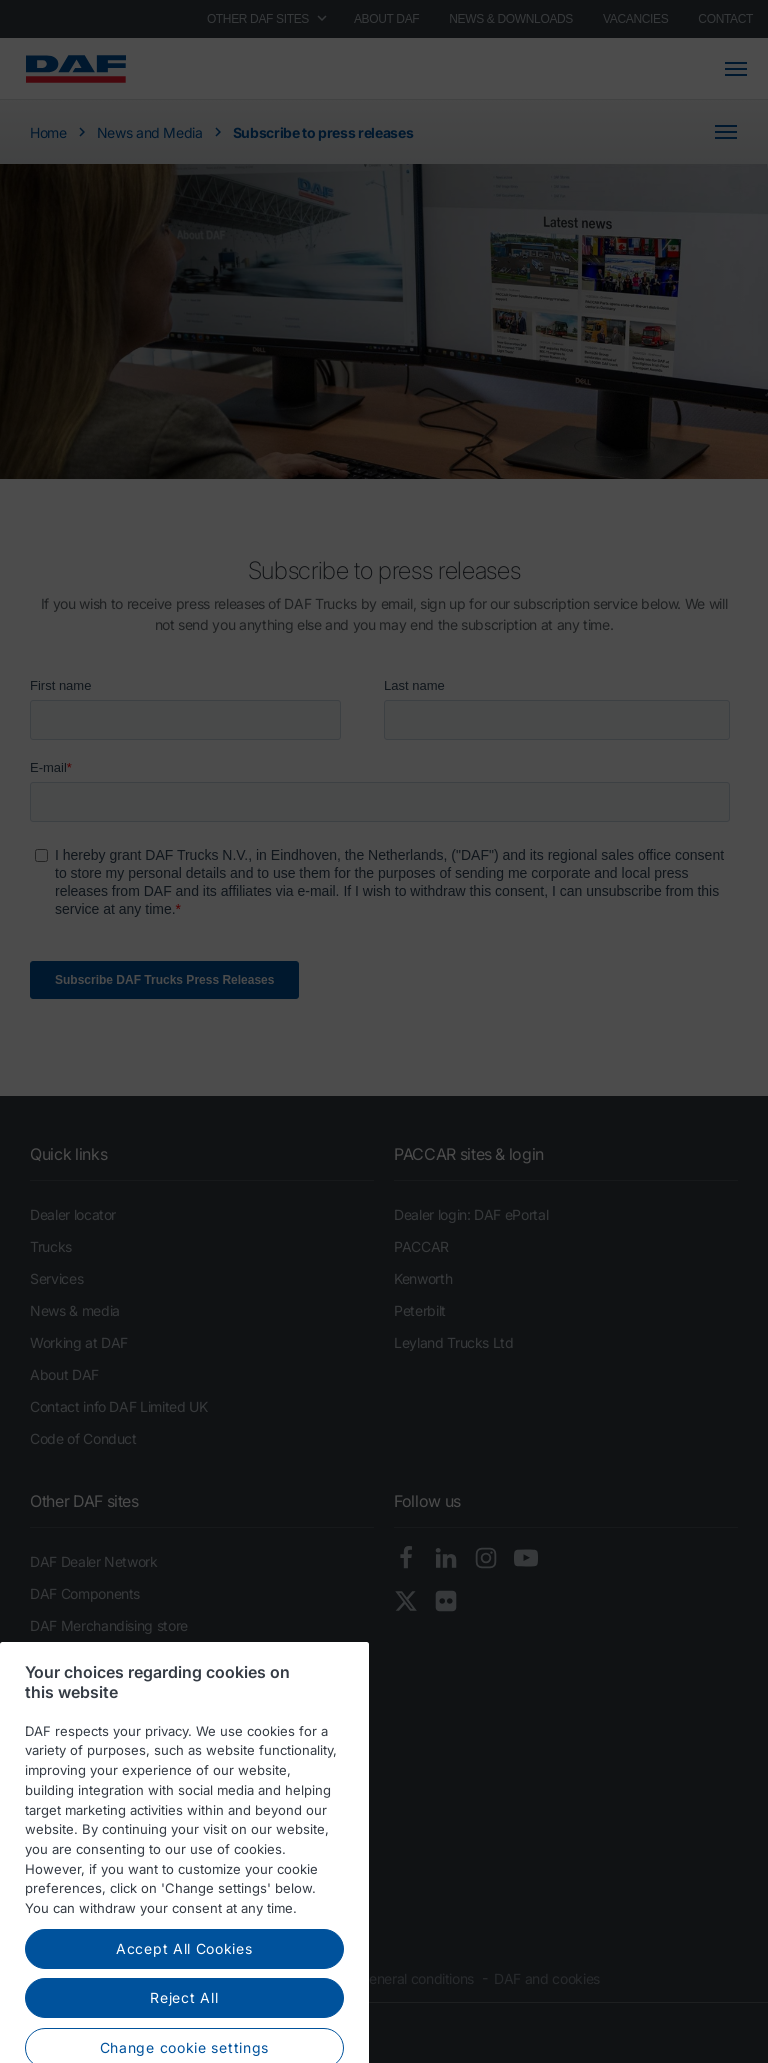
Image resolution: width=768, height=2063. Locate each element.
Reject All (184, 2023)
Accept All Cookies (184, 1973)
